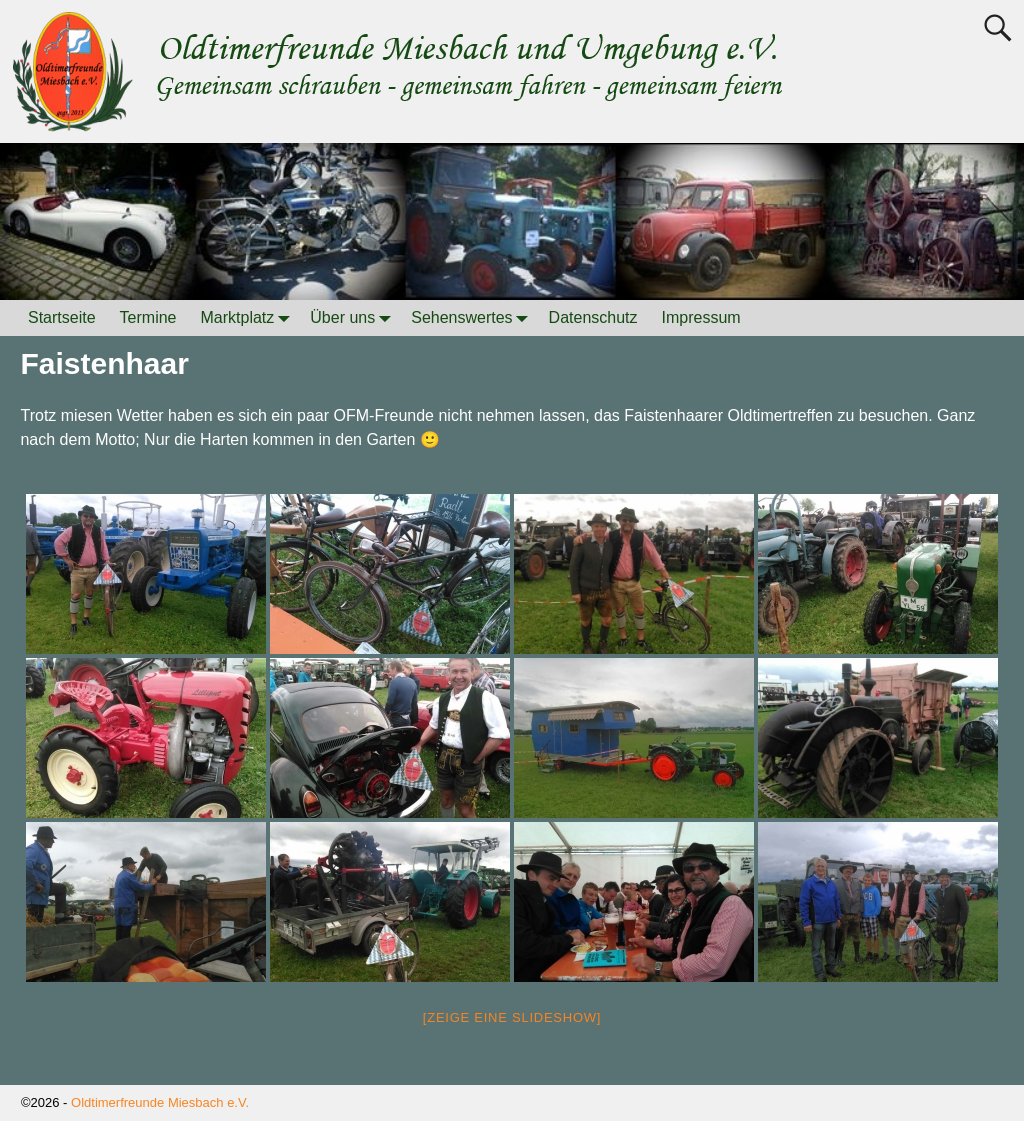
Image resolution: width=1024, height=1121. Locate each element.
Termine (148, 317)
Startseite (62, 317)
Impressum (701, 317)
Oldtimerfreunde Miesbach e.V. (160, 1102)
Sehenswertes (473, 317)
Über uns (354, 317)
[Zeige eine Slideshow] (512, 1017)
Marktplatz (250, 317)
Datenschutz (593, 317)
